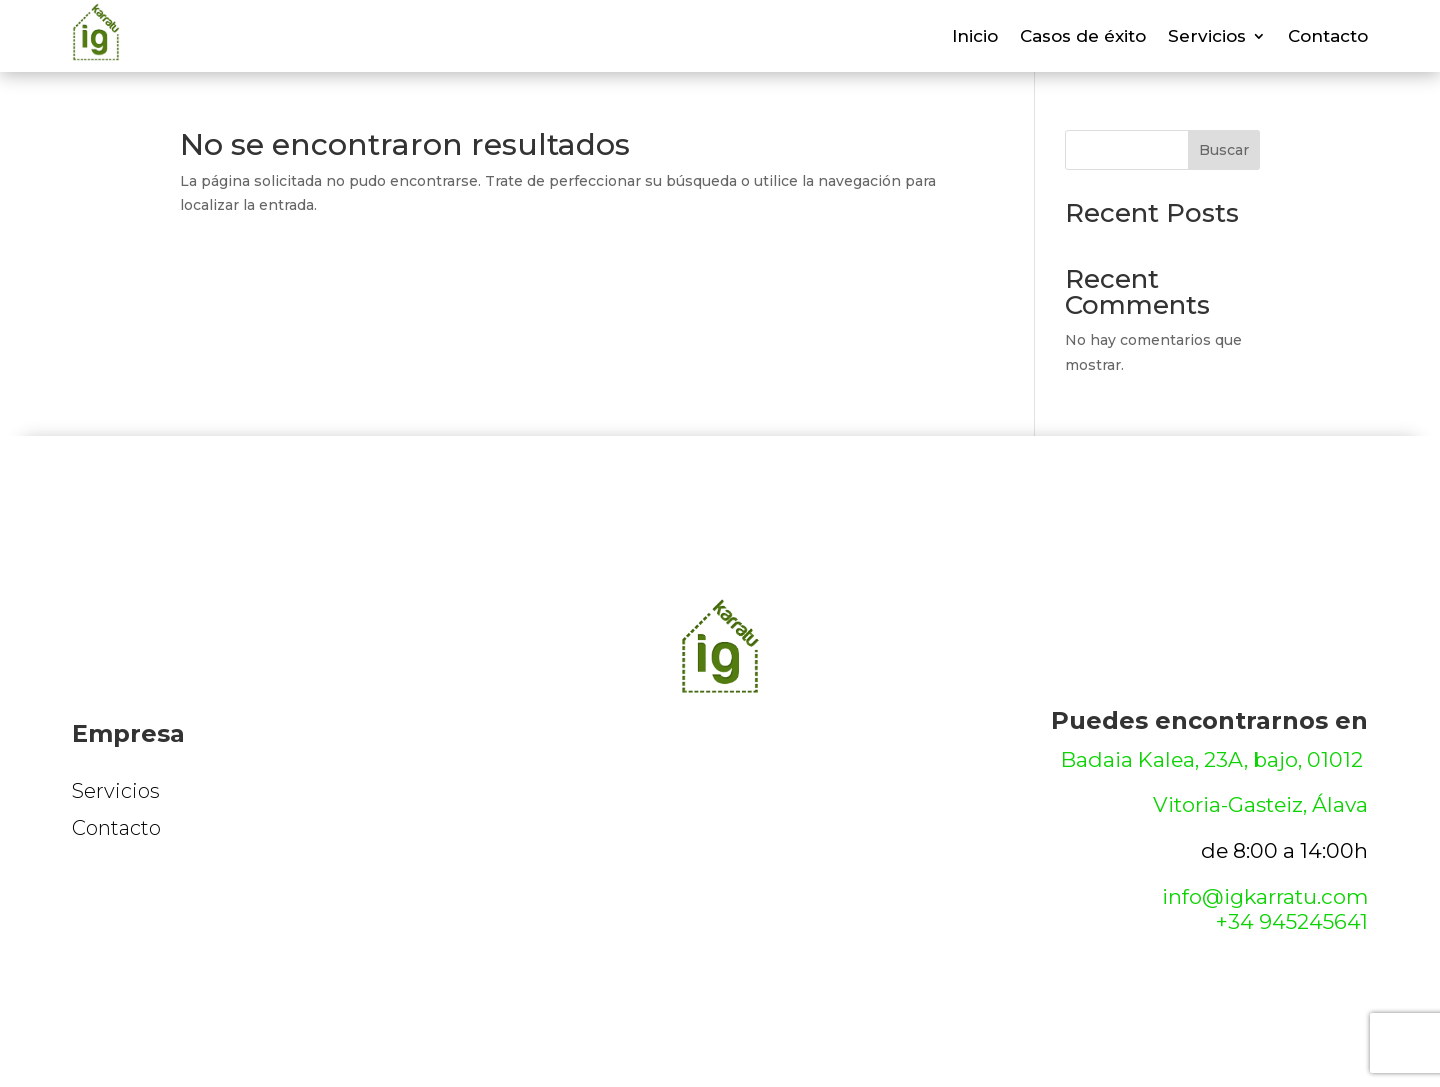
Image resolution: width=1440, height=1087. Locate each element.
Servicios (1207, 37)
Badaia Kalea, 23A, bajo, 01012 (1214, 759)
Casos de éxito (1083, 37)
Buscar (1224, 150)
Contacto (1328, 37)
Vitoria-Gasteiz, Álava (1260, 804)
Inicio (975, 37)
